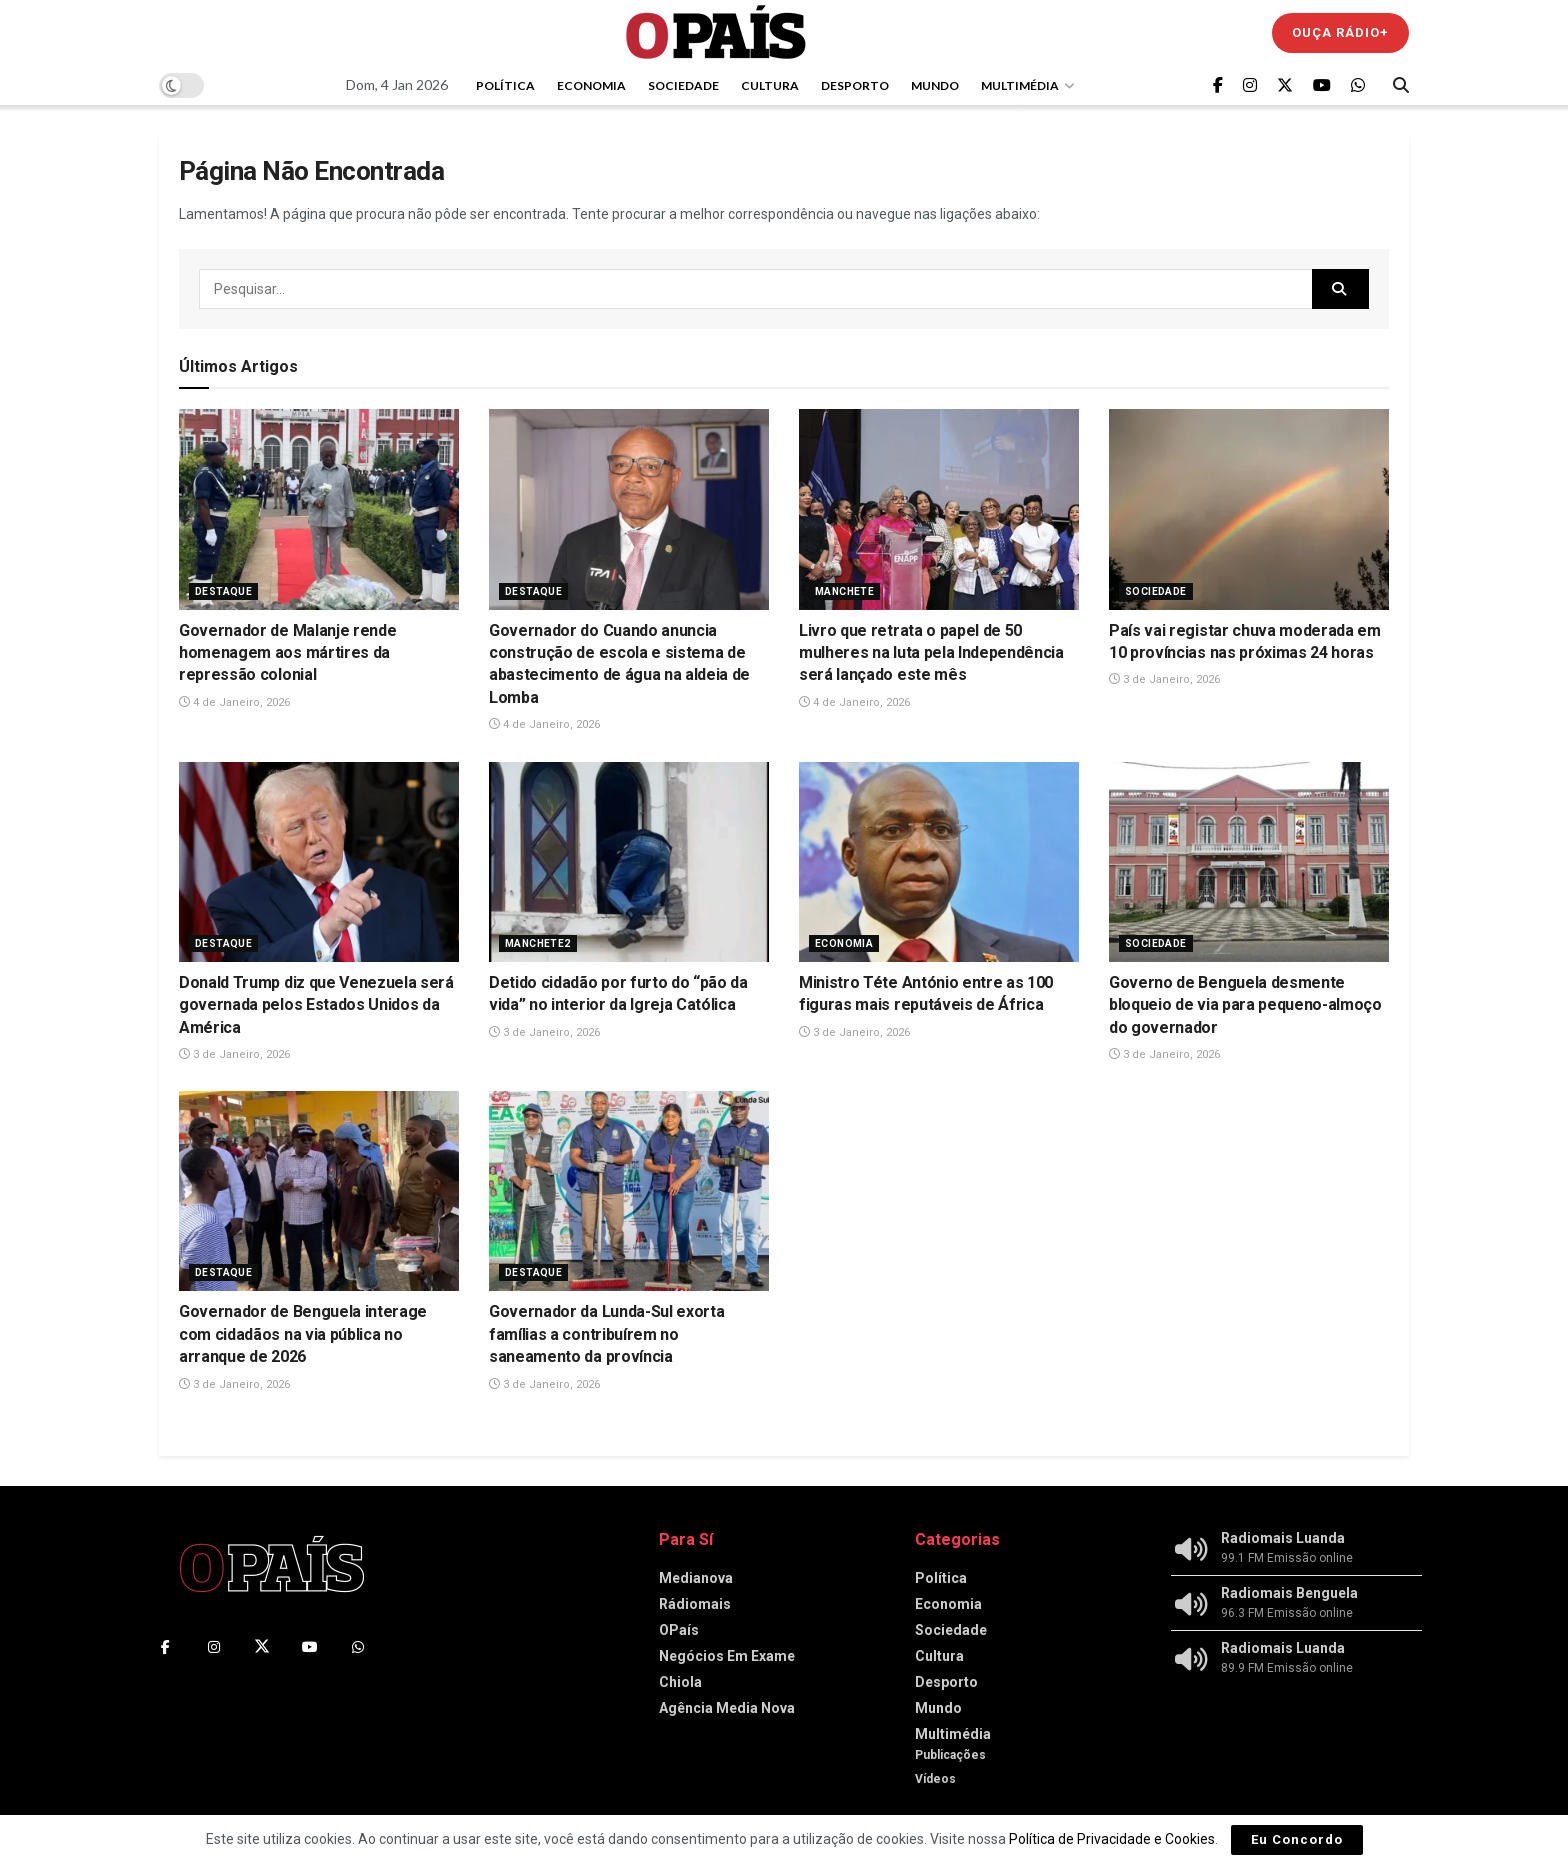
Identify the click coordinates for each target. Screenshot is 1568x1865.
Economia (591, 85)
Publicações (950, 1755)
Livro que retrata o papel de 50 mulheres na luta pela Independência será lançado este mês (931, 653)
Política (505, 85)
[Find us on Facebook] (1218, 85)
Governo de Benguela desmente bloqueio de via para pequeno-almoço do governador (1245, 1005)
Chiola (680, 1682)
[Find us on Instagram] (1250, 85)
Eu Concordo (1297, 1839)
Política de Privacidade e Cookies (1112, 1839)
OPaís (679, 1630)
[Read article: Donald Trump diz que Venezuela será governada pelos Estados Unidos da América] (319, 862)
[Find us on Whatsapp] (1358, 85)
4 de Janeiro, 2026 (234, 702)
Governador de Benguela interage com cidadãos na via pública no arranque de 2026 (303, 1334)
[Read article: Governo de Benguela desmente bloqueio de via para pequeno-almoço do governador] (1249, 862)
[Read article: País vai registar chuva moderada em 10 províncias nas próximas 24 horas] (1249, 509)
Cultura (770, 85)
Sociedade (683, 85)
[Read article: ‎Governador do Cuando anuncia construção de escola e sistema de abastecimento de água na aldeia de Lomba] (629, 509)
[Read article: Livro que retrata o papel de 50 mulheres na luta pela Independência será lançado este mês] (939, 509)
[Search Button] (1401, 85)
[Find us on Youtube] (1322, 85)
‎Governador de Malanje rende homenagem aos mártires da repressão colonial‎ (287, 653)
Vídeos (935, 1779)
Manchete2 (538, 943)
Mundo (935, 85)
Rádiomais (695, 1604)
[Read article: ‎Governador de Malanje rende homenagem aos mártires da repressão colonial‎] (319, 509)
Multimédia (1020, 85)
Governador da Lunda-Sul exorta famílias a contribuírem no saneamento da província (606, 1334)
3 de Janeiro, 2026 (1164, 679)
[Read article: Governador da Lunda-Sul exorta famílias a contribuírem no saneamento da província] (629, 1191)
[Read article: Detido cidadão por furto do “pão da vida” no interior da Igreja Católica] (629, 862)
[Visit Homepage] (716, 32)
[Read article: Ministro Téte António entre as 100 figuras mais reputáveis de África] (939, 862)
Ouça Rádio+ (1340, 32)
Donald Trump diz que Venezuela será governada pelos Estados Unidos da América (316, 1005)
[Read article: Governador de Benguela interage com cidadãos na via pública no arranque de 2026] (319, 1191)
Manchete (844, 591)
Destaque (223, 591)
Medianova (696, 1578)
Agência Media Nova (727, 1708)
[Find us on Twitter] (1285, 85)
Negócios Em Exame (727, 1656)
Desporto (855, 85)
